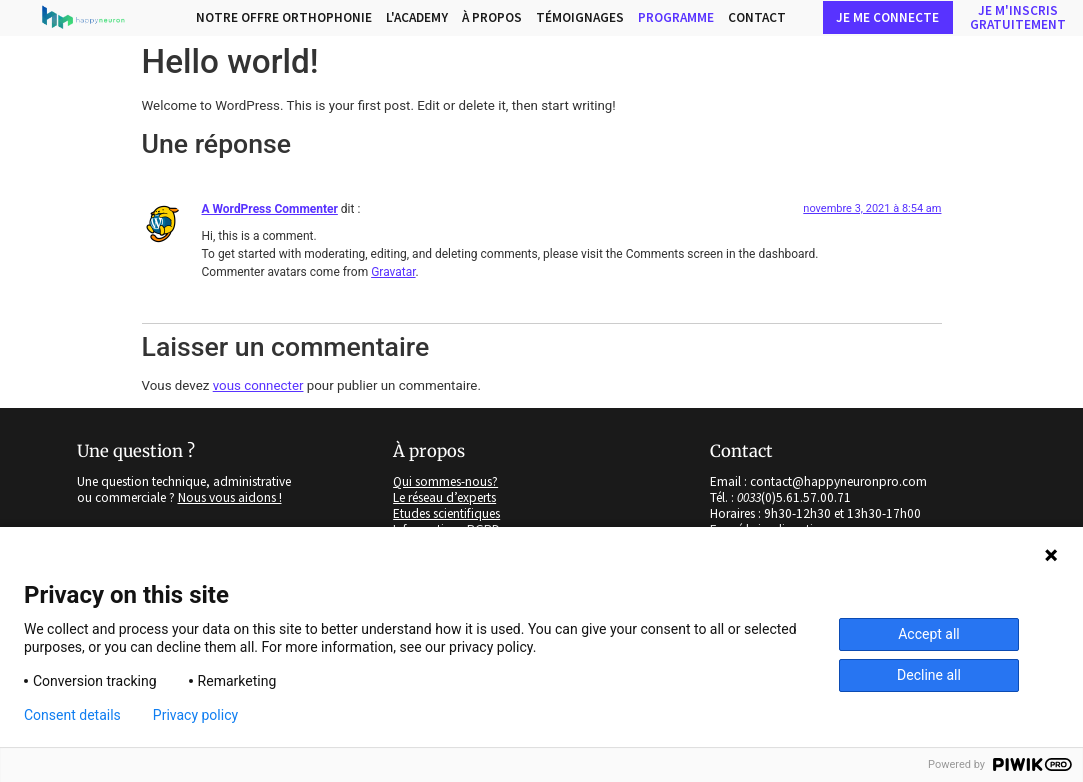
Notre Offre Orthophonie (284, 17)
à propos (492, 17)
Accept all (929, 634)
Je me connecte (887, 17)
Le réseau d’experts (444, 498)
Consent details (72, 715)
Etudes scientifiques (446, 514)
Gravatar (393, 272)
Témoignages (580, 17)
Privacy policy (195, 715)
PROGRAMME (676, 17)
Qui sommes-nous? (445, 482)
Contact (757, 17)
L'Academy (417, 17)
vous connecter (258, 385)
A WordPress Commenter (270, 209)
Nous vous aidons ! (230, 497)
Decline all (929, 675)
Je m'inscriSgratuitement (1018, 17)
